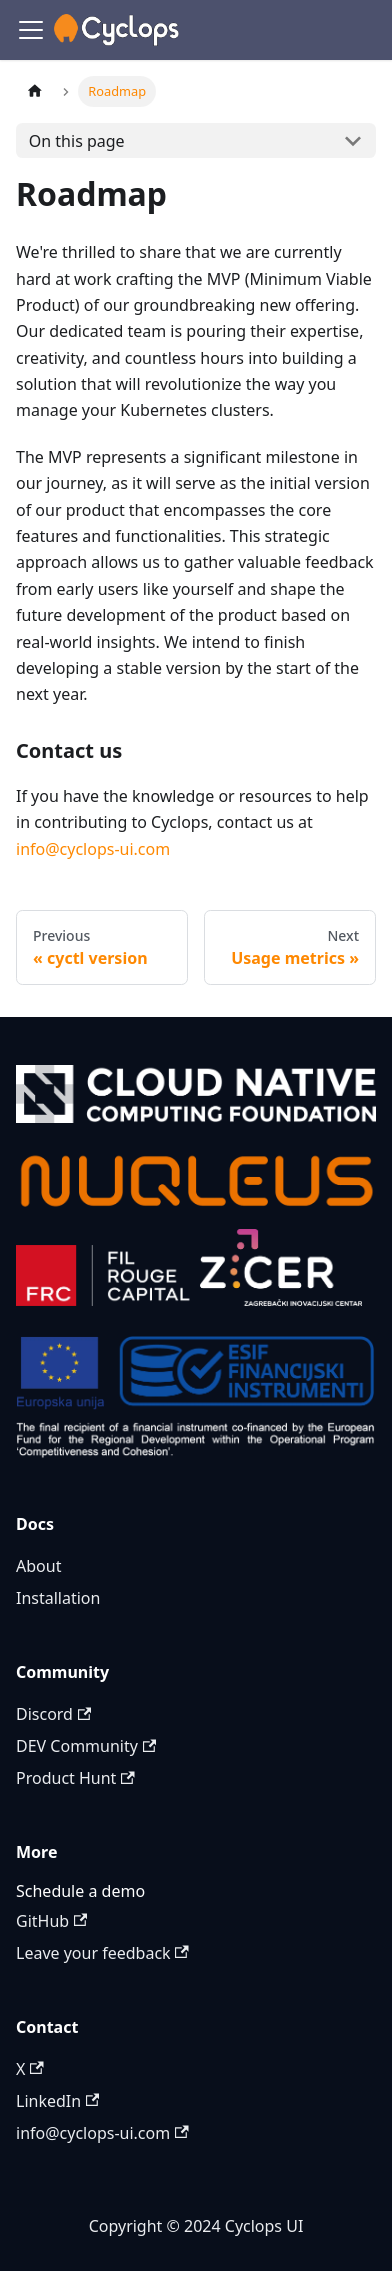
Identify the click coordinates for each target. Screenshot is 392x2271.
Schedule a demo (80, 1891)
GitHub (51, 1921)
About (38, 1566)
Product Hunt (75, 1778)
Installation (58, 1598)
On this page (77, 141)
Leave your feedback (102, 1953)
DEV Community (86, 1746)
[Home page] (35, 91)
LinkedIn (57, 2101)
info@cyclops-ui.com (93, 849)
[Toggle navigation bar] (31, 30)
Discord (53, 1714)
